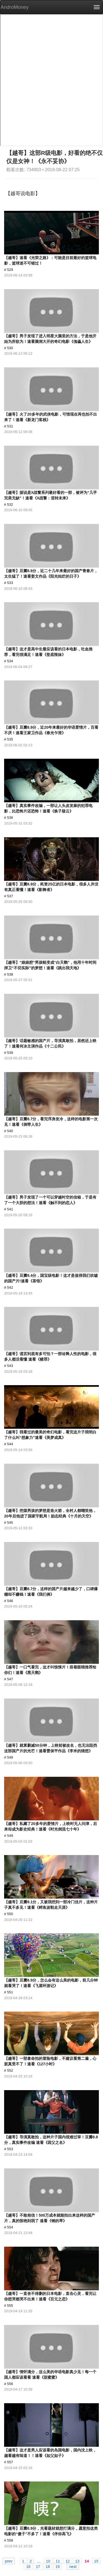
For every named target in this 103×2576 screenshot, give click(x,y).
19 (57, 2566)
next (72, 2566)
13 (77, 2561)
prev (8, 2561)
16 (28, 2566)
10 (48, 2561)
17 (38, 2566)
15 (96, 2561)
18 (48, 2566)
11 (58, 2561)
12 (67, 2561)
